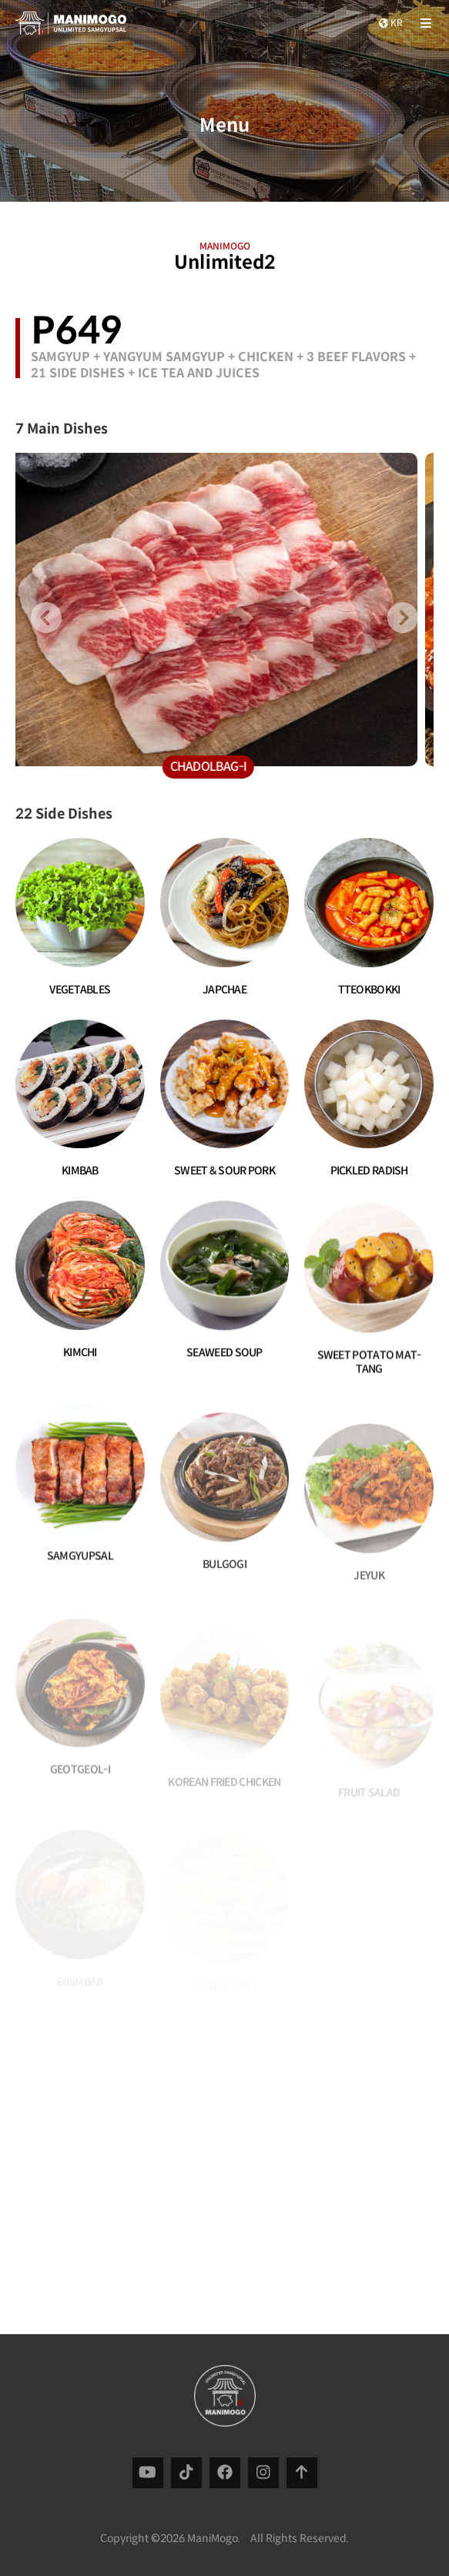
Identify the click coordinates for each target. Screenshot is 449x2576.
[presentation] (46, 617)
